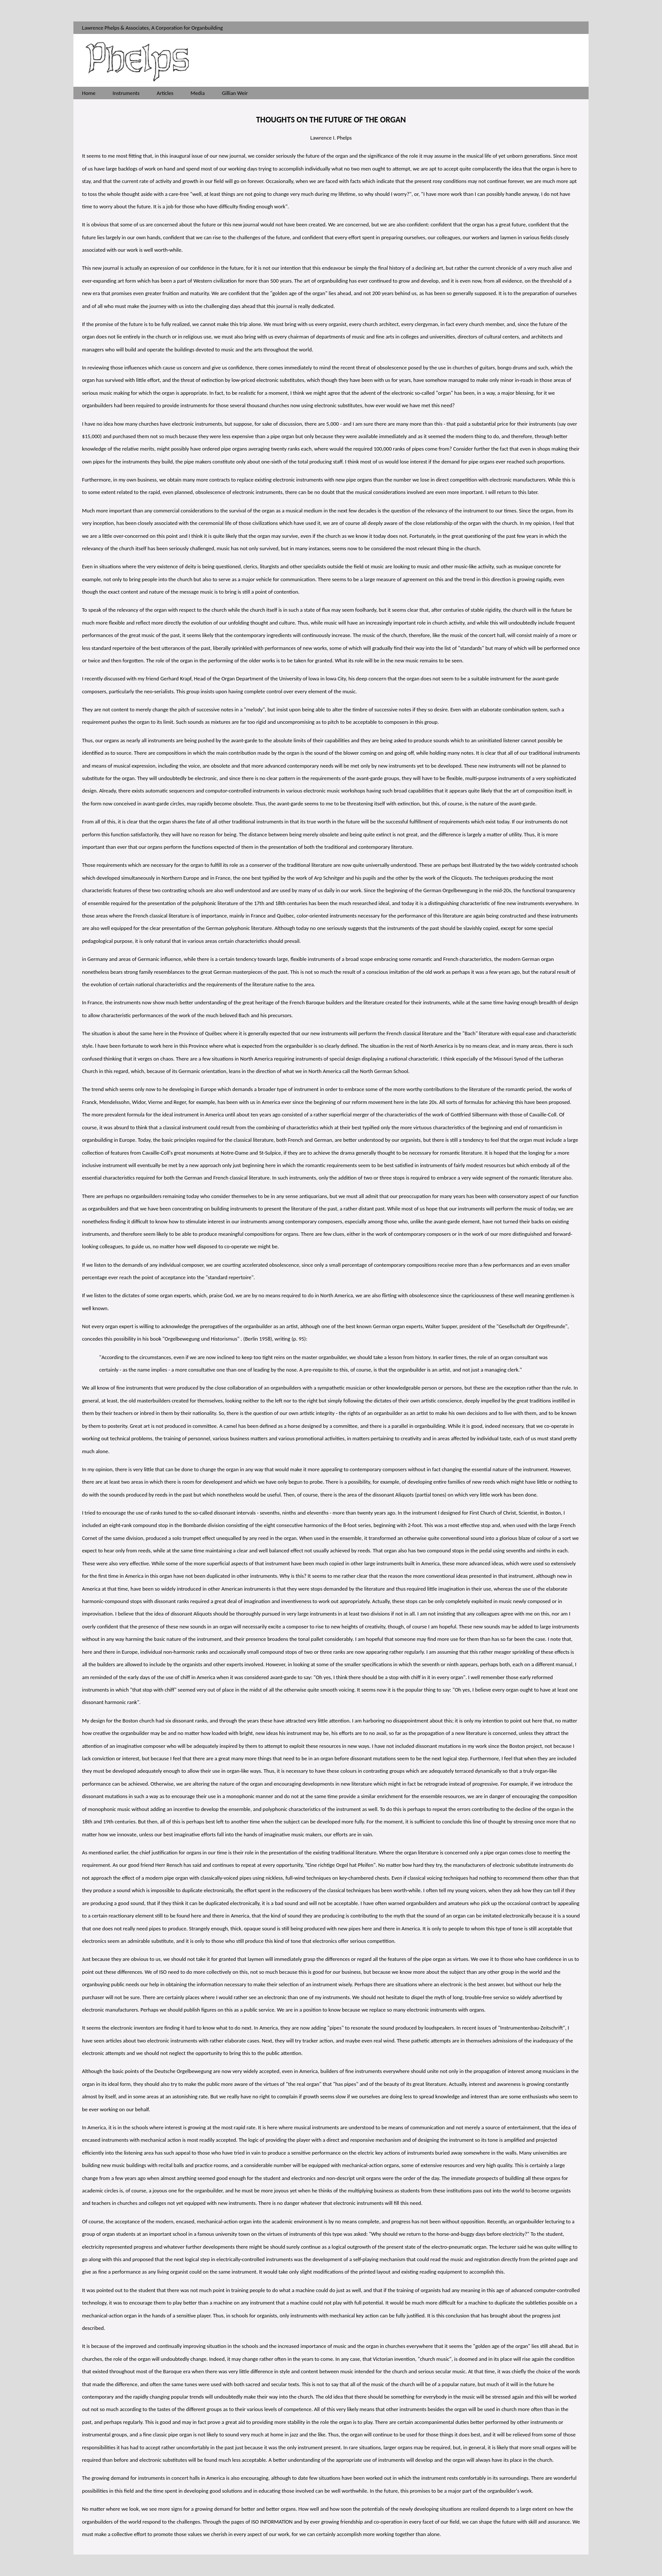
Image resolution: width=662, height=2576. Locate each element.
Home (88, 93)
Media (198, 93)
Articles (165, 93)
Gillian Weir (235, 93)
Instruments (126, 93)
